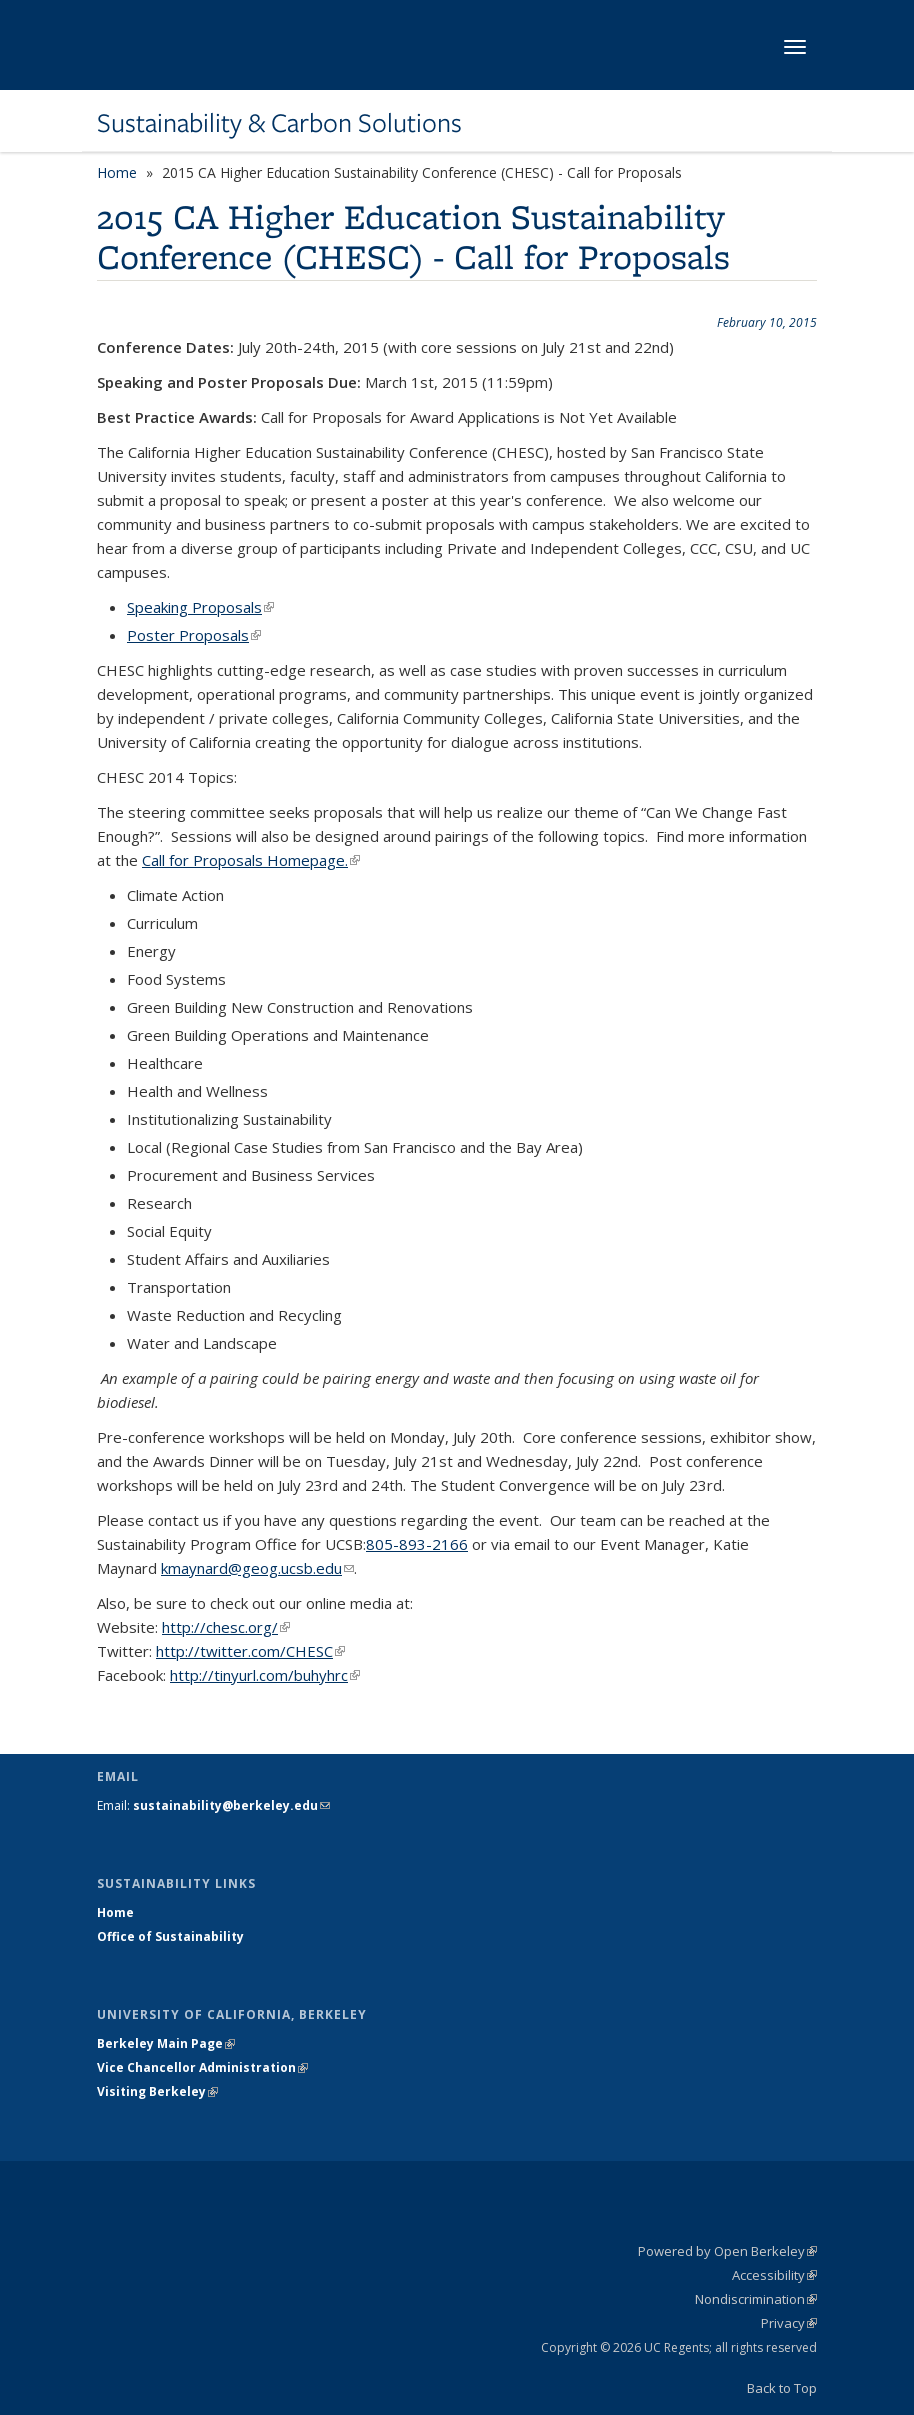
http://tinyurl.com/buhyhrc (265, 1675)
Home (117, 172)
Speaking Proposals (200, 607)
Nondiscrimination (756, 2299)
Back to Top (782, 2388)
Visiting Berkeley (157, 2091)
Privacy (789, 2323)
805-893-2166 (417, 1544)
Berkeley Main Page (166, 2043)
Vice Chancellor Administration (202, 2067)
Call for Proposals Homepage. (251, 860)
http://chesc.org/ (226, 1627)
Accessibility (774, 2275)
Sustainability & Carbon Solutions (279, 123)
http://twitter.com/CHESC (250, 1651)
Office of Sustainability (170, 1936)
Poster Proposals (194, 635)
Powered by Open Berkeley (727, 2251)
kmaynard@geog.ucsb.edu (257, 1568)
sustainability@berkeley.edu (231, 1805)
